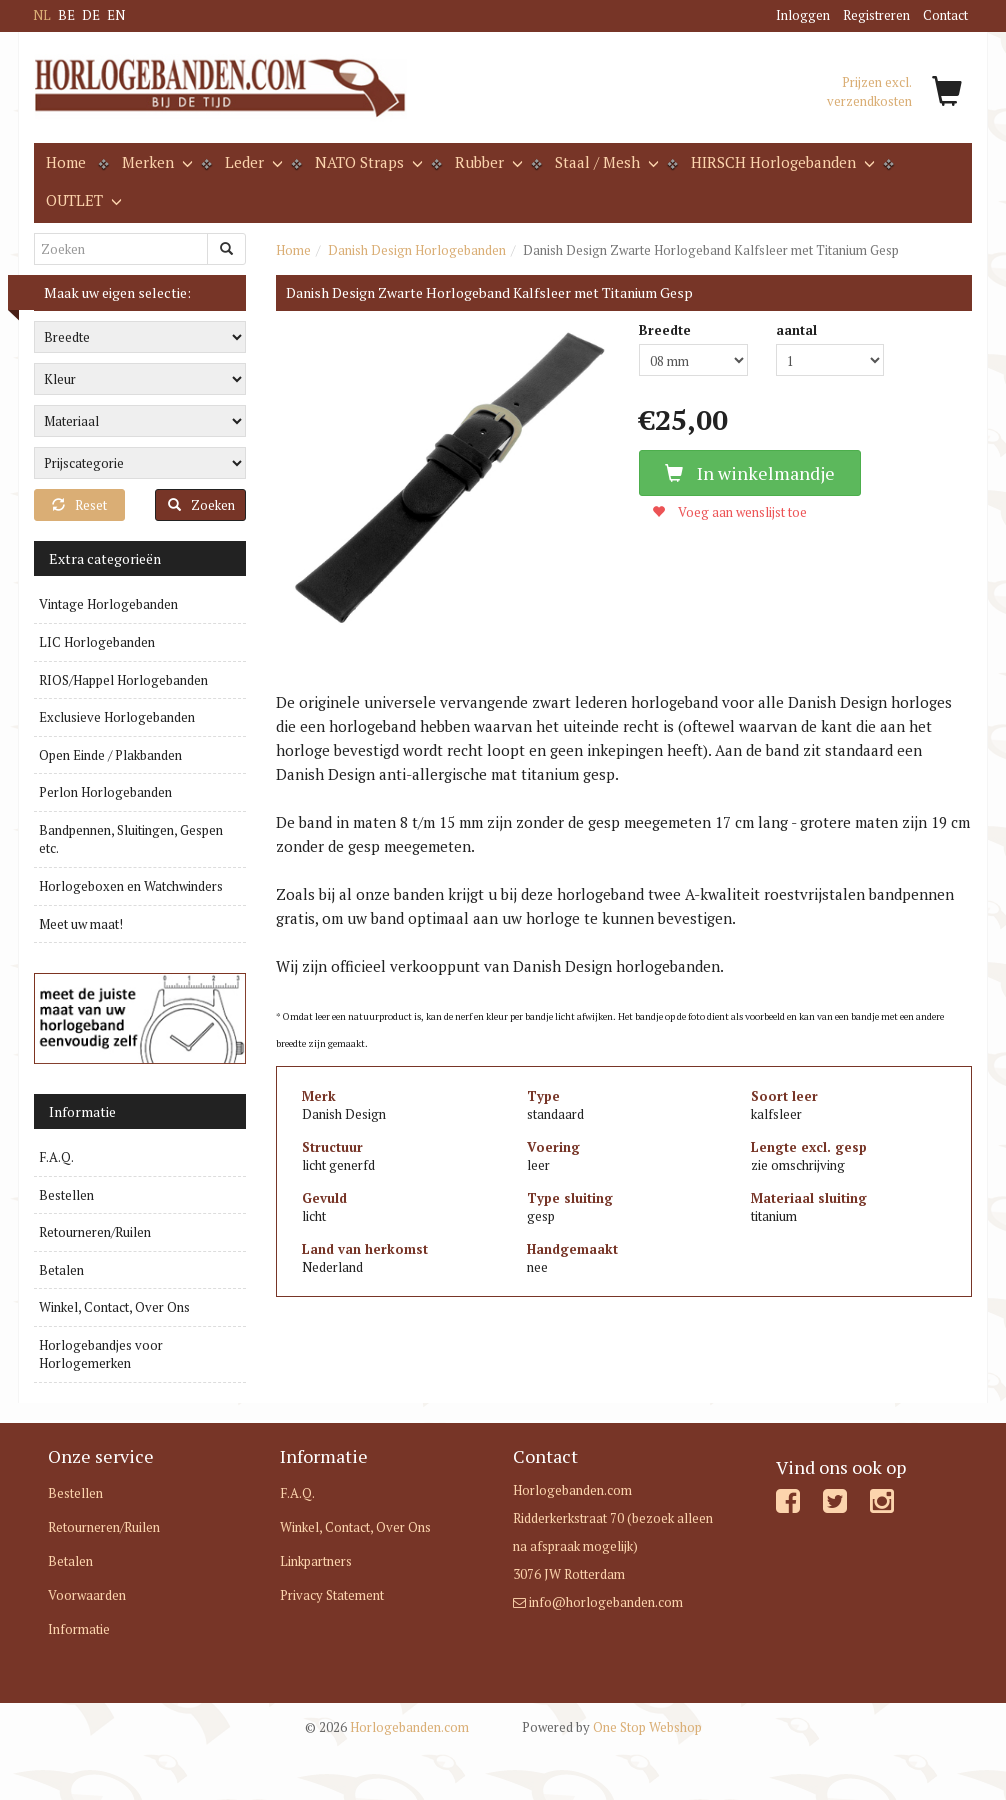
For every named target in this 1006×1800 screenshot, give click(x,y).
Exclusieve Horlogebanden (117, 717)
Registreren (876, 15)
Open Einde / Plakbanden (110, 755)
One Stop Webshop (612, 1727)
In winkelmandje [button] (750, 473)
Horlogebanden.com (387, 1727)
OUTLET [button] (82, 200)
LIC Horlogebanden (97, 642)
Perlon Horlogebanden (105, 792)
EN (116, 15)
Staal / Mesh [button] (605, 162)
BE (66, 15)
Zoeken (201, 505)
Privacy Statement (332, 1595)
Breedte (665, 330)
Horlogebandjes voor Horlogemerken (101, 1354)
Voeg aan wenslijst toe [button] (729, 512)
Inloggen (803, 15)
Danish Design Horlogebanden (417, 250)
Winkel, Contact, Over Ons (114, 1307)
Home (66, 162)
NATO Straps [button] (367, 162)
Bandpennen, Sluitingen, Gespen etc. (131, 839)
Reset (79, 505)
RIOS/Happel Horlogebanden (123, 680)
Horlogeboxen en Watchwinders (131, 886)
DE (91, 15)
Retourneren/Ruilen (95, 1232)
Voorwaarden (87, 1595)
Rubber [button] (487, 162)
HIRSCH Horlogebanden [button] (781, 162)
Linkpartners (316, 1561)
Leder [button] (252, 162)
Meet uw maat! (81, 924)
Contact (945, 15)
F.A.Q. (56, 1157)
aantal (796, 330)
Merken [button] (155, 162)
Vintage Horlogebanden (108, 604)
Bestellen (66, 1195)
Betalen (61, 1270)
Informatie (79, 1629)
